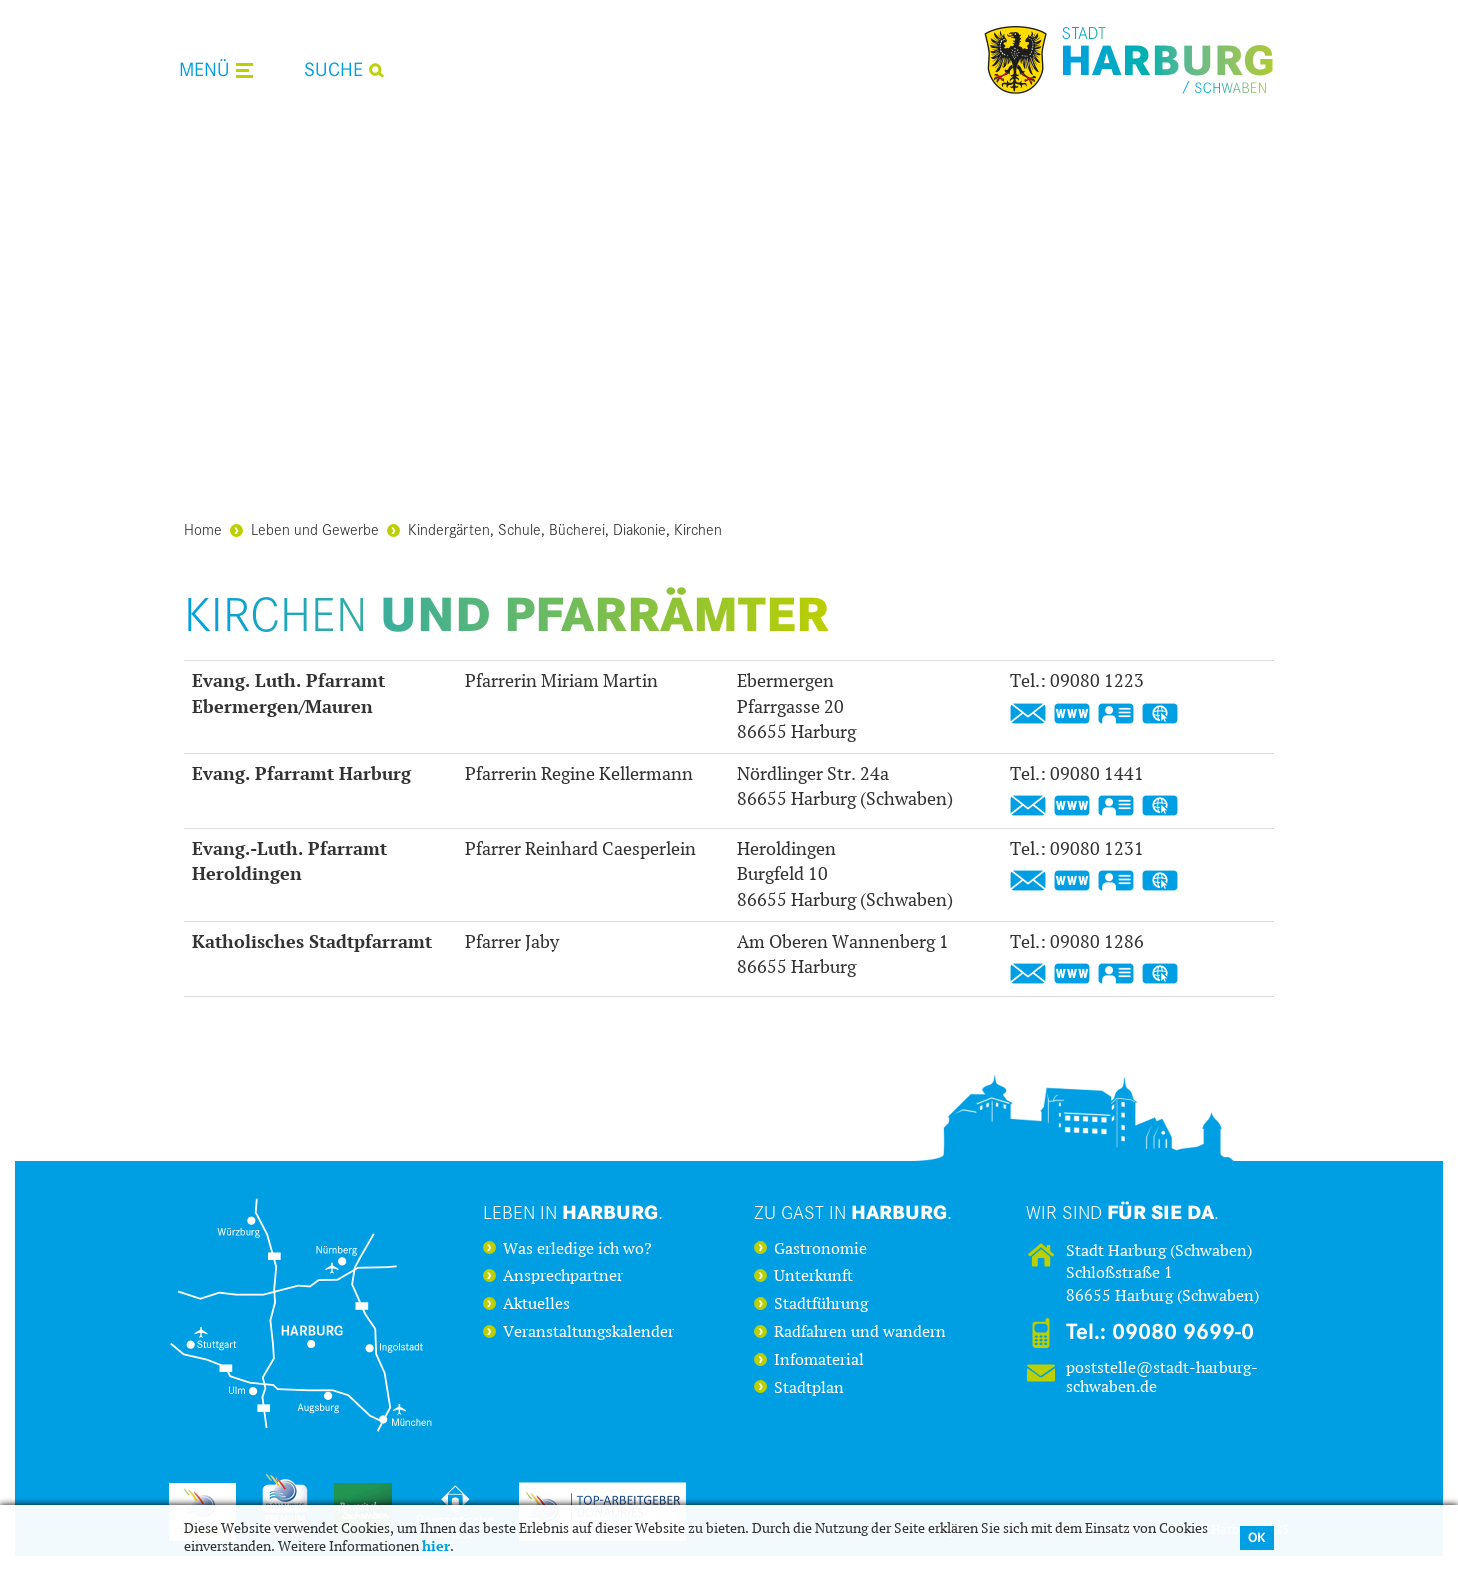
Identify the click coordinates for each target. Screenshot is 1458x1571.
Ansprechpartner (563, 1276)
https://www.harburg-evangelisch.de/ (1072, 806)
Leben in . (573, 1212)
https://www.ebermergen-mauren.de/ (1072, 714)
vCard (1116, 714)
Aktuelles (536, 1304)
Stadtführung (821, 1304)
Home (203, 528)
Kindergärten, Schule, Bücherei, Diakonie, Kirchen (554, 528)
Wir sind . (1122, 1212)
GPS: (1160, 714)
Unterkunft (813, 1276)
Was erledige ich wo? (577, 1249)
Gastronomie (820, 1249)
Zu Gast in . (853, 1212)
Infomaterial (819, 1360)
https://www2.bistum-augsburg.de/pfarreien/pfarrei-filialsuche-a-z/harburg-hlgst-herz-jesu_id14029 (1072, 974)
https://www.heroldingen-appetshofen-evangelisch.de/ (1072, 881)
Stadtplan (809, 1388)
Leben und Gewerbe (304, 528)
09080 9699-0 (1183, 1332)
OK (1257, 1537)
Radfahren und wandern (860, 1332)
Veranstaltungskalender (588, 1332)
